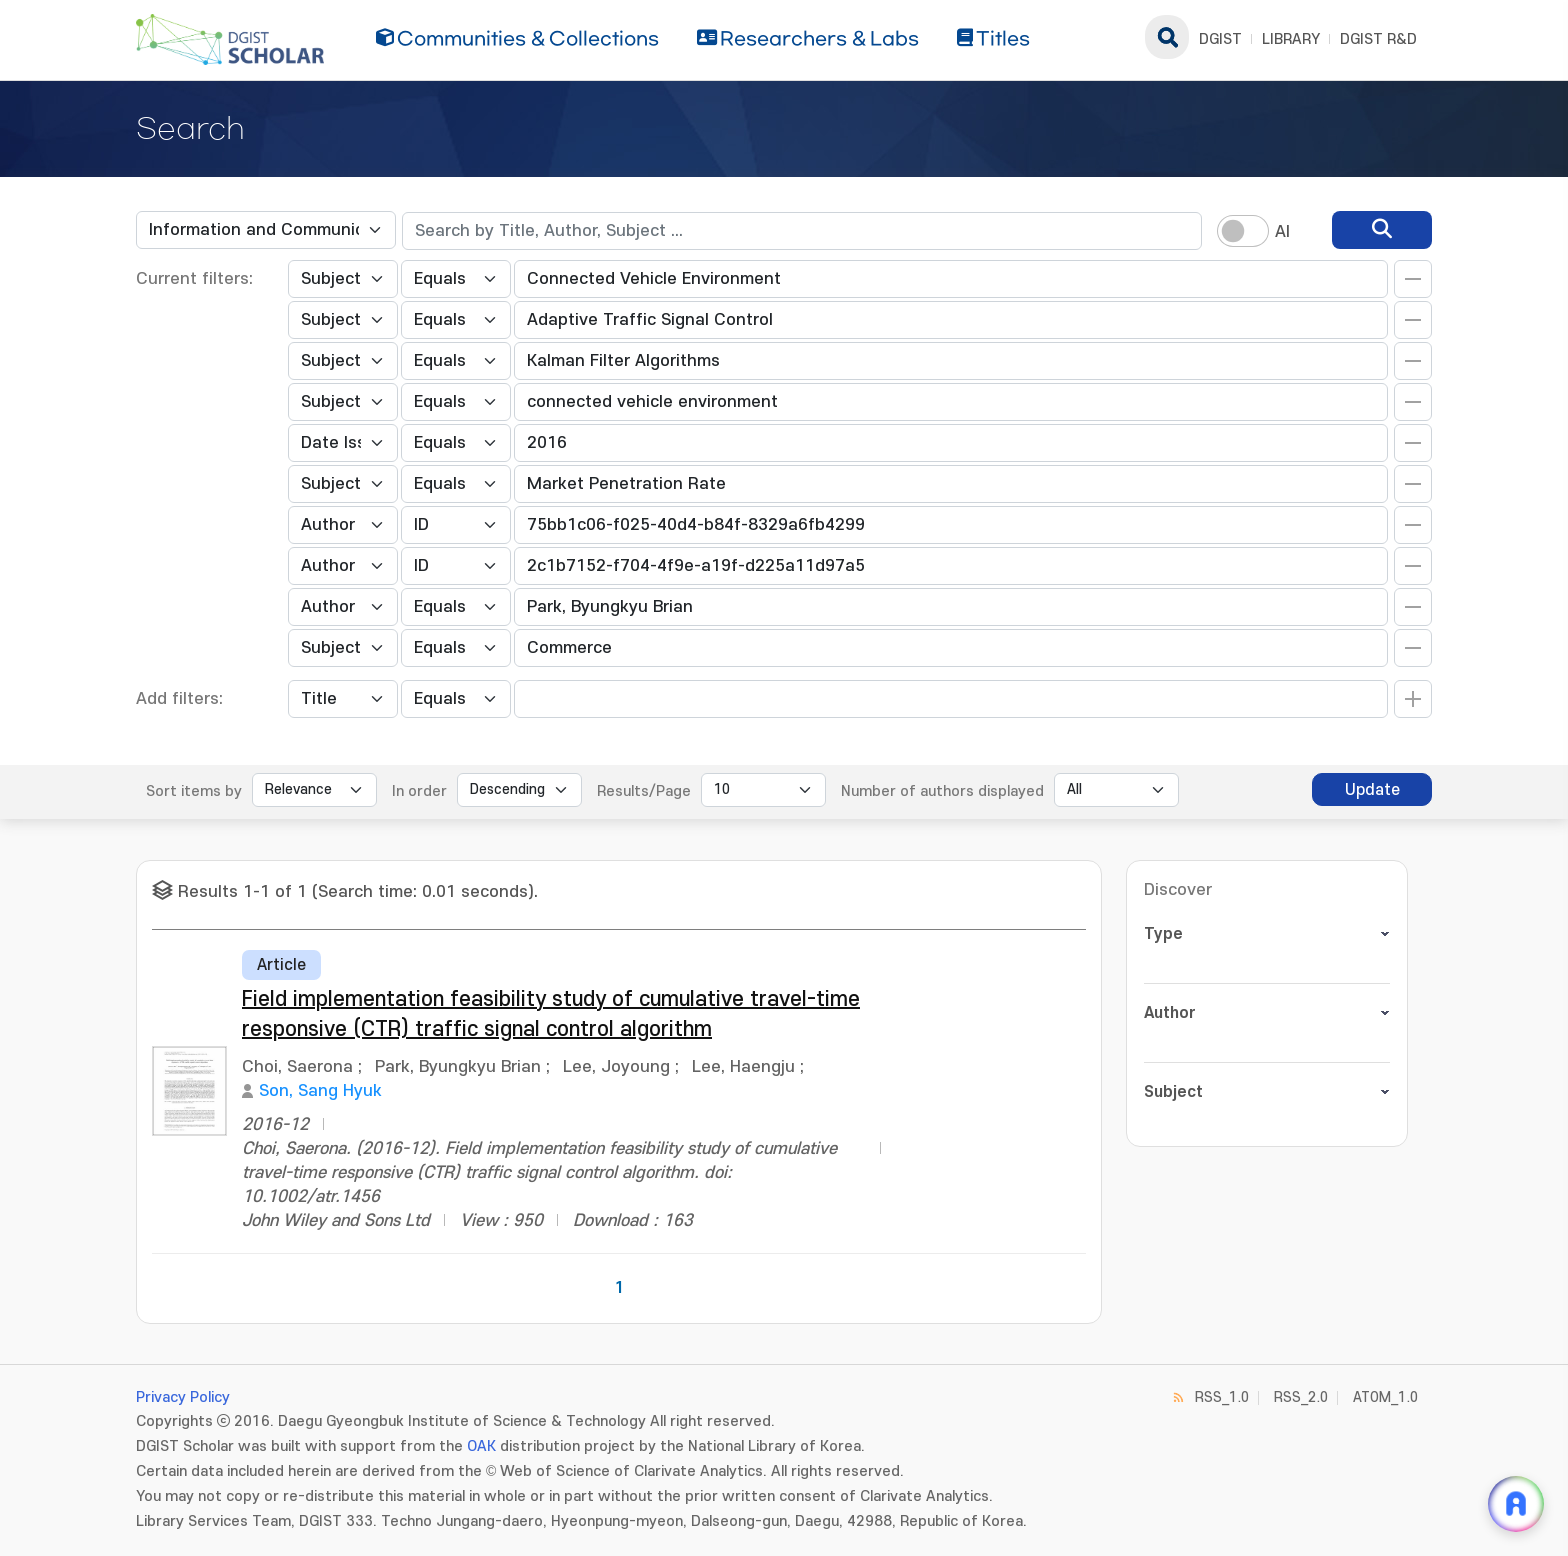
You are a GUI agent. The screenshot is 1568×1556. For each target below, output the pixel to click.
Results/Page (644, 791)
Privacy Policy (183, 1397)
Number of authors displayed (942, 791)
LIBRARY (1291, 39)
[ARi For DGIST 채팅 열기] (1516, 1504)
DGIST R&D (1378, 39)
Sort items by (194, 791)
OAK (481, 1446)
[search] (1382, 230)
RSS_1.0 (1222, 1397)
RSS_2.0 (1301, 1397)
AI (1282, 232)
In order (419, 791)
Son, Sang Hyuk (320, 1091)
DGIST (1220, 39)
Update (1372, 790)
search (1167, 37)
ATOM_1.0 (1385, 1397)
